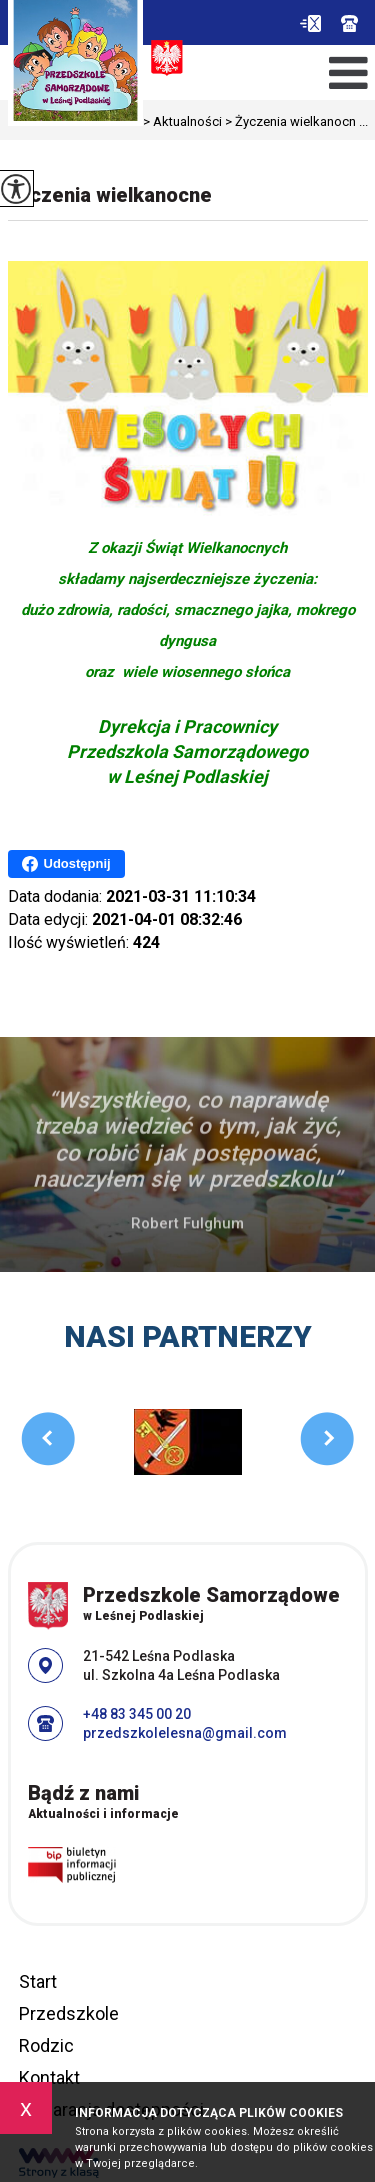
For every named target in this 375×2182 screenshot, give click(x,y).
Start (38, 1981)
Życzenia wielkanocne (110, 195)
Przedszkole (69, 2013)
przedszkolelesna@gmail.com (310, 23)
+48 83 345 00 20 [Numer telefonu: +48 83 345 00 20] (137, 1714)
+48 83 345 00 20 (349, 23)
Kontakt (49, 2077)
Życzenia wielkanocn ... (295, 121)
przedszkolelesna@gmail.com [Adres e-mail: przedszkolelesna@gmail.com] (185, 1733)
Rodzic (46, 2045)
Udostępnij (66, 864)
